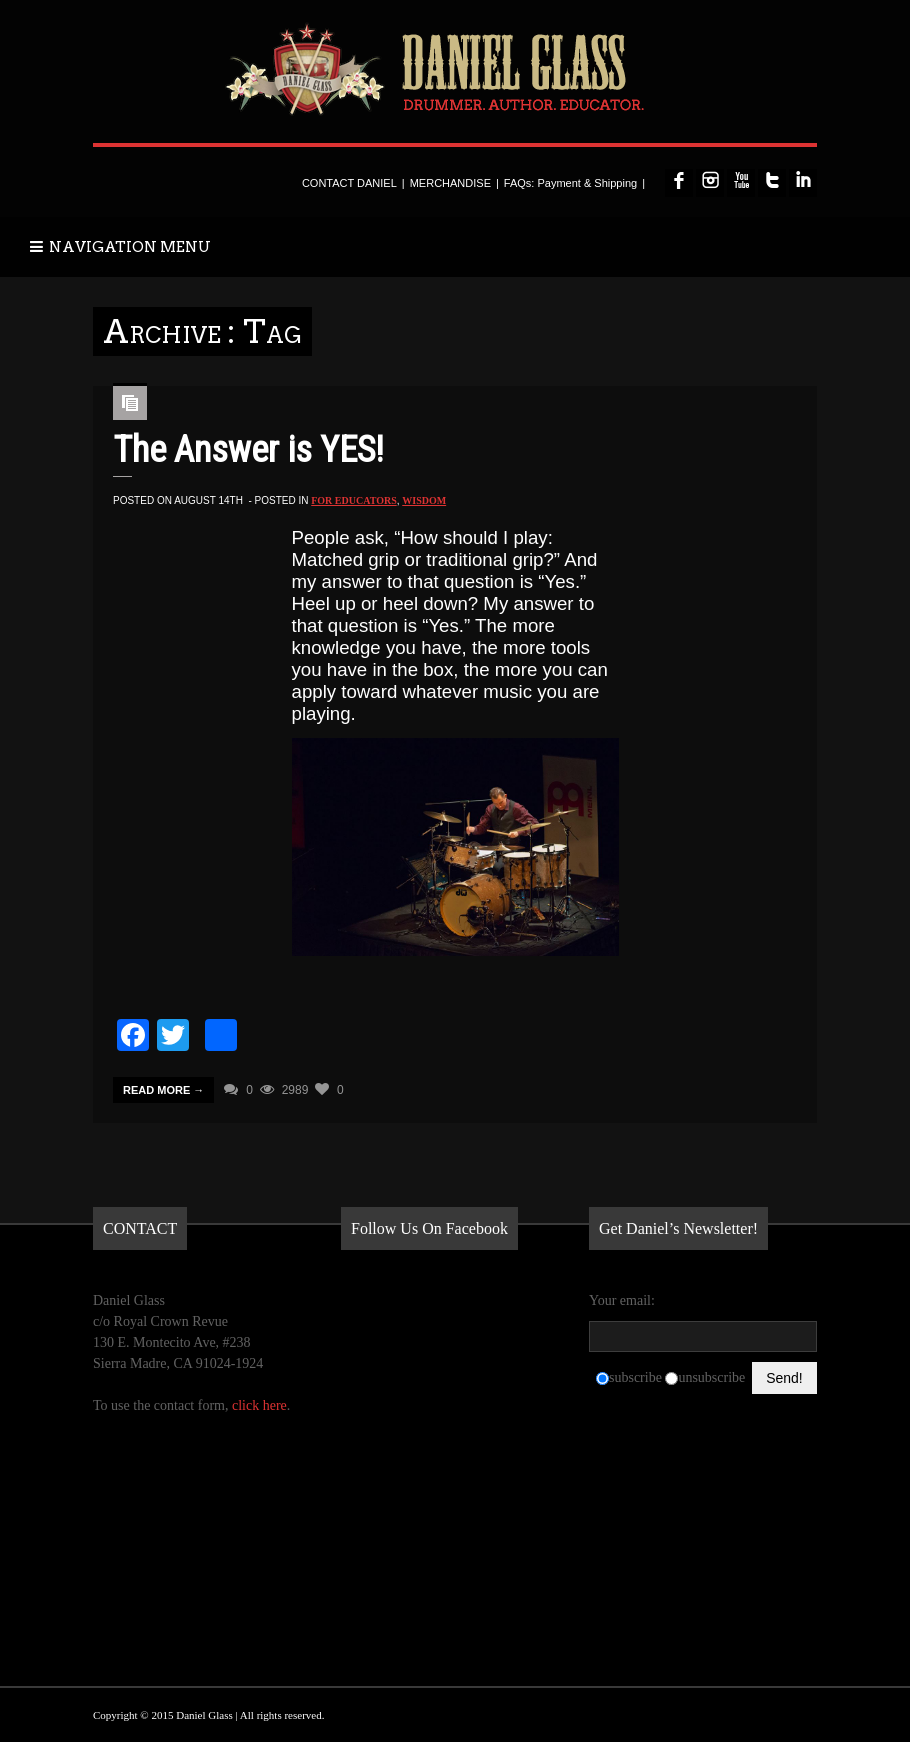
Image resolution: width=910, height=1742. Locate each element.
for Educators (353, 500)
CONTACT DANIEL (349, 183)
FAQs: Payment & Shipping (570, 183)
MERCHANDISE (450, 183)
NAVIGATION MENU (120, 247)
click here (259, 1405)
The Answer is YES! (248, 450)
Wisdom (424, 500)
